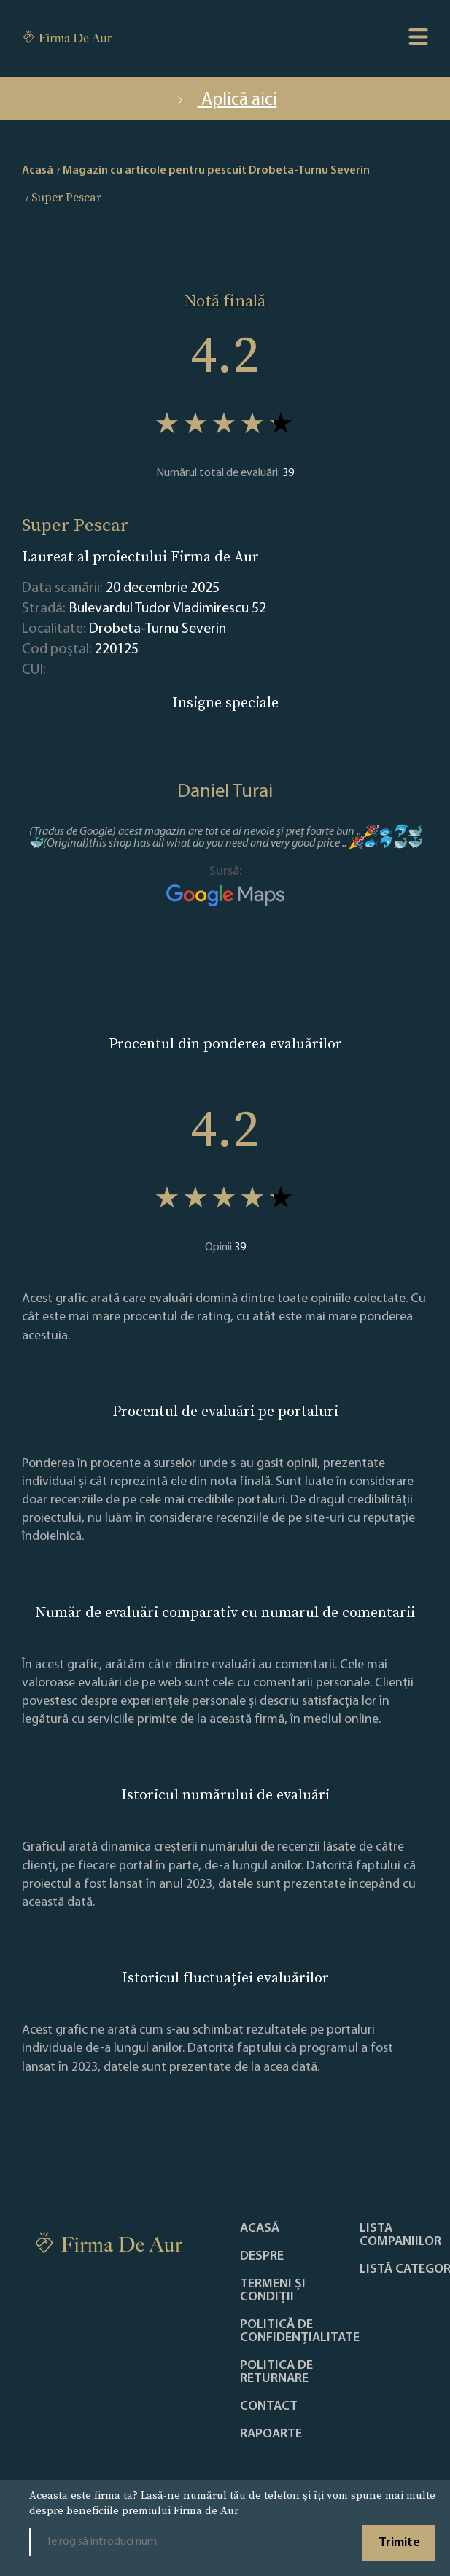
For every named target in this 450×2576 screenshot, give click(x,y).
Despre (262, 2256)
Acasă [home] (37, 170)
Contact (269, 2406)
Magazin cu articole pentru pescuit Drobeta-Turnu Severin (216, 170)
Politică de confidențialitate (300, 2332)
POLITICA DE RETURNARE (276, 2372)
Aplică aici (225, 100)
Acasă (259, 2228)
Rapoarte (271, 2434)
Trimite (399, 2543)
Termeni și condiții (273, 2291)
